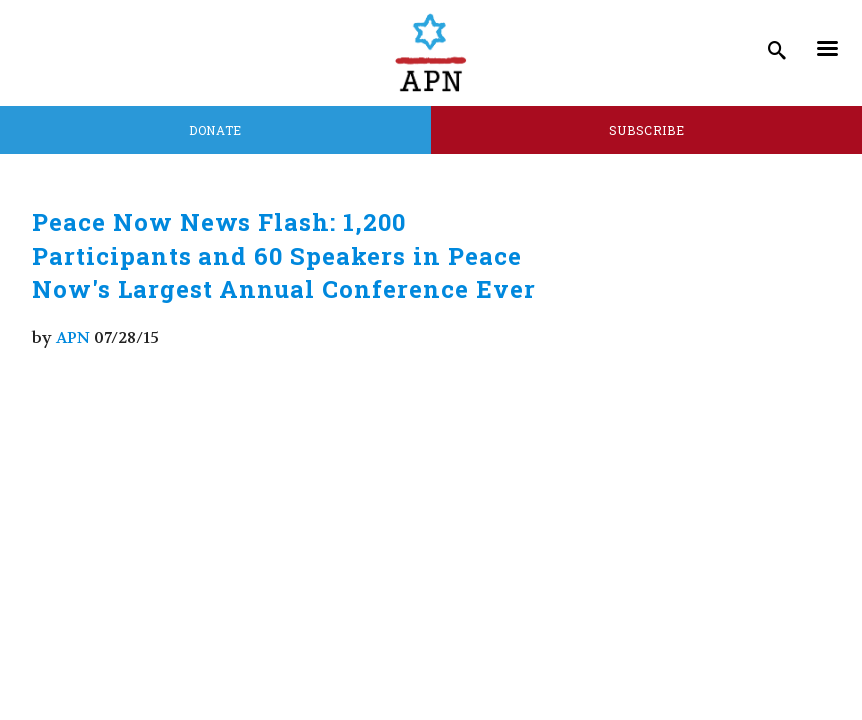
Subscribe (647, 130)
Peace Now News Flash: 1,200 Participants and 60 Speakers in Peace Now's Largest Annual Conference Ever (284, 255)
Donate (215, 130)
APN (73, 337)
